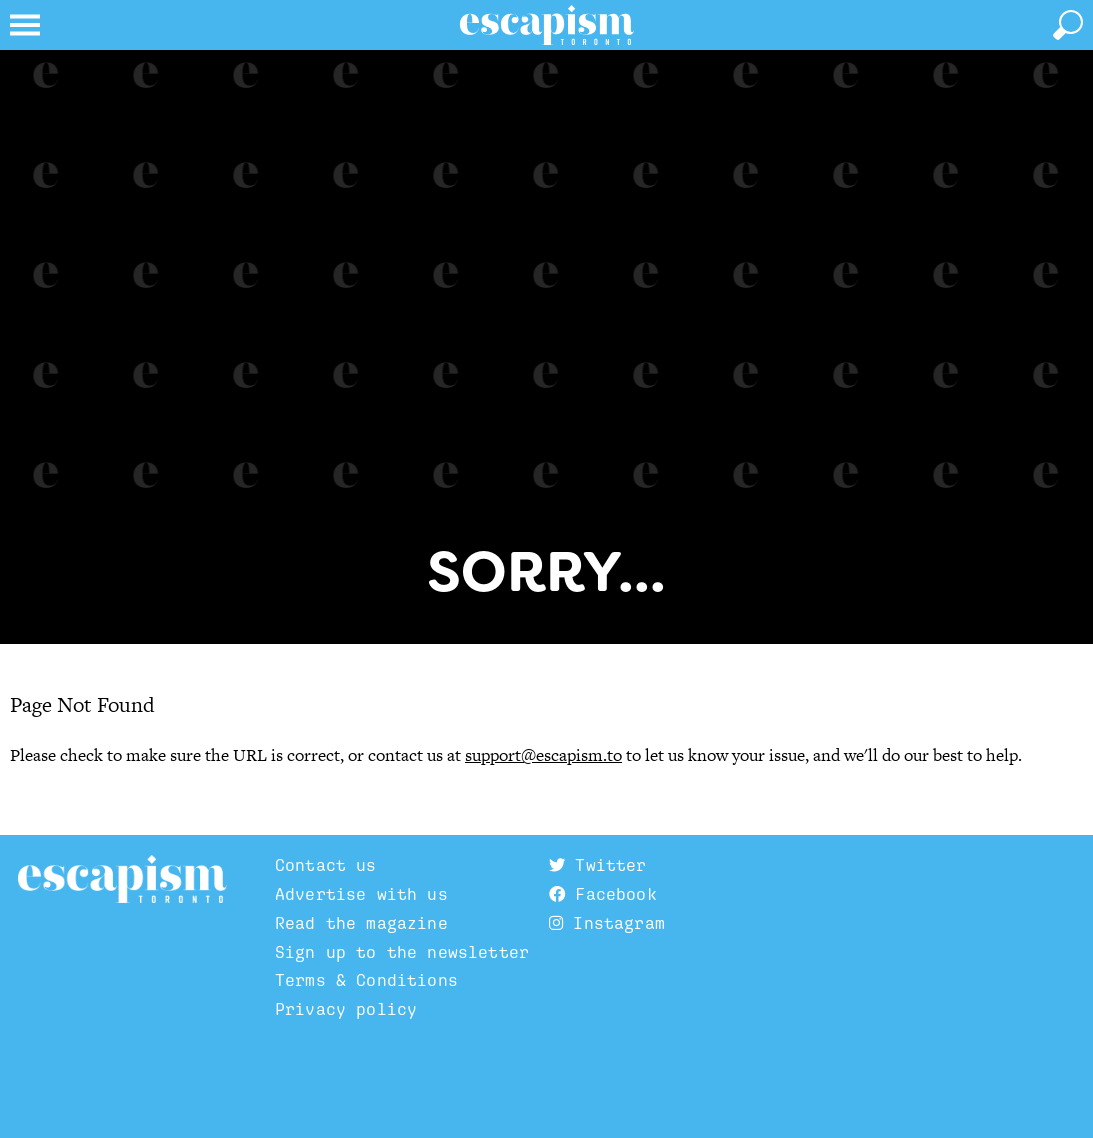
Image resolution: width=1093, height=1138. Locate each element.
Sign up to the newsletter (402, 952)
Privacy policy (346, 1009)
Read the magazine (361, 923)
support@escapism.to (543, 755)
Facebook (603, 894)
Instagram (607, 923)
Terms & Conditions (366, 980)
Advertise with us (361, 894)
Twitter (597, 865)
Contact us (326, 865)
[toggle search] (1068, 25)
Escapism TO (122, 880)
